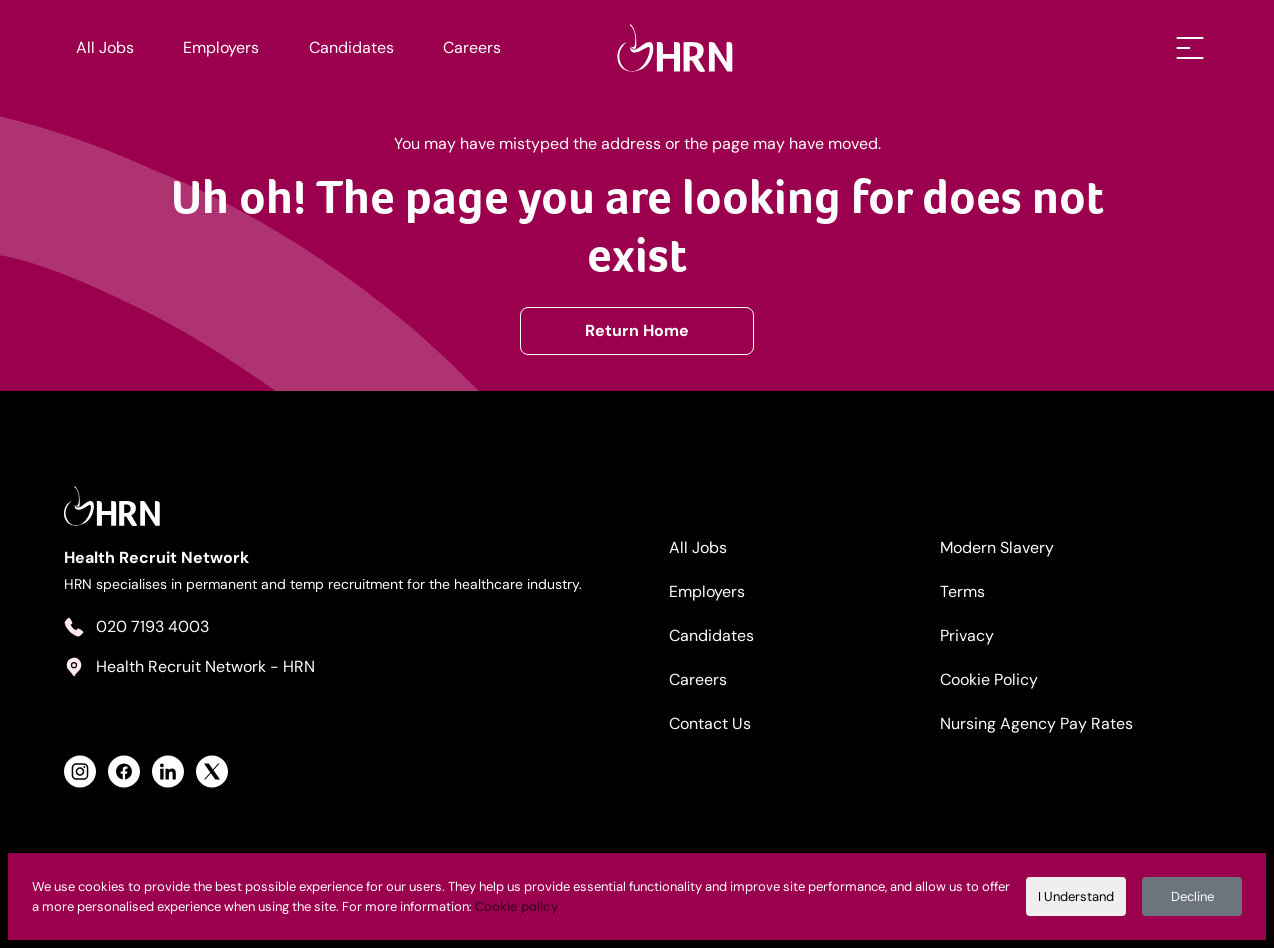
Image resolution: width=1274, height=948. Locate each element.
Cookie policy (516, 906)
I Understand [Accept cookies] (1076, 896)
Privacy (967, 635)
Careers (472, 47)
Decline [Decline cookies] (1192, 896)
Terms (962, 591)
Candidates (351, 47)
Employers (221, 47)
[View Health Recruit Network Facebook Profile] (124, 771)
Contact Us (710, 723)
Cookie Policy (989, 679)
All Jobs (105, 47)
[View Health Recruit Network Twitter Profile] (212, 771)
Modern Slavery (997, 547)
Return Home (637, 330)
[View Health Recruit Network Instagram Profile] (80, 771)
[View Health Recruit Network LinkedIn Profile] (168, 771)
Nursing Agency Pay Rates (1036, 723)
